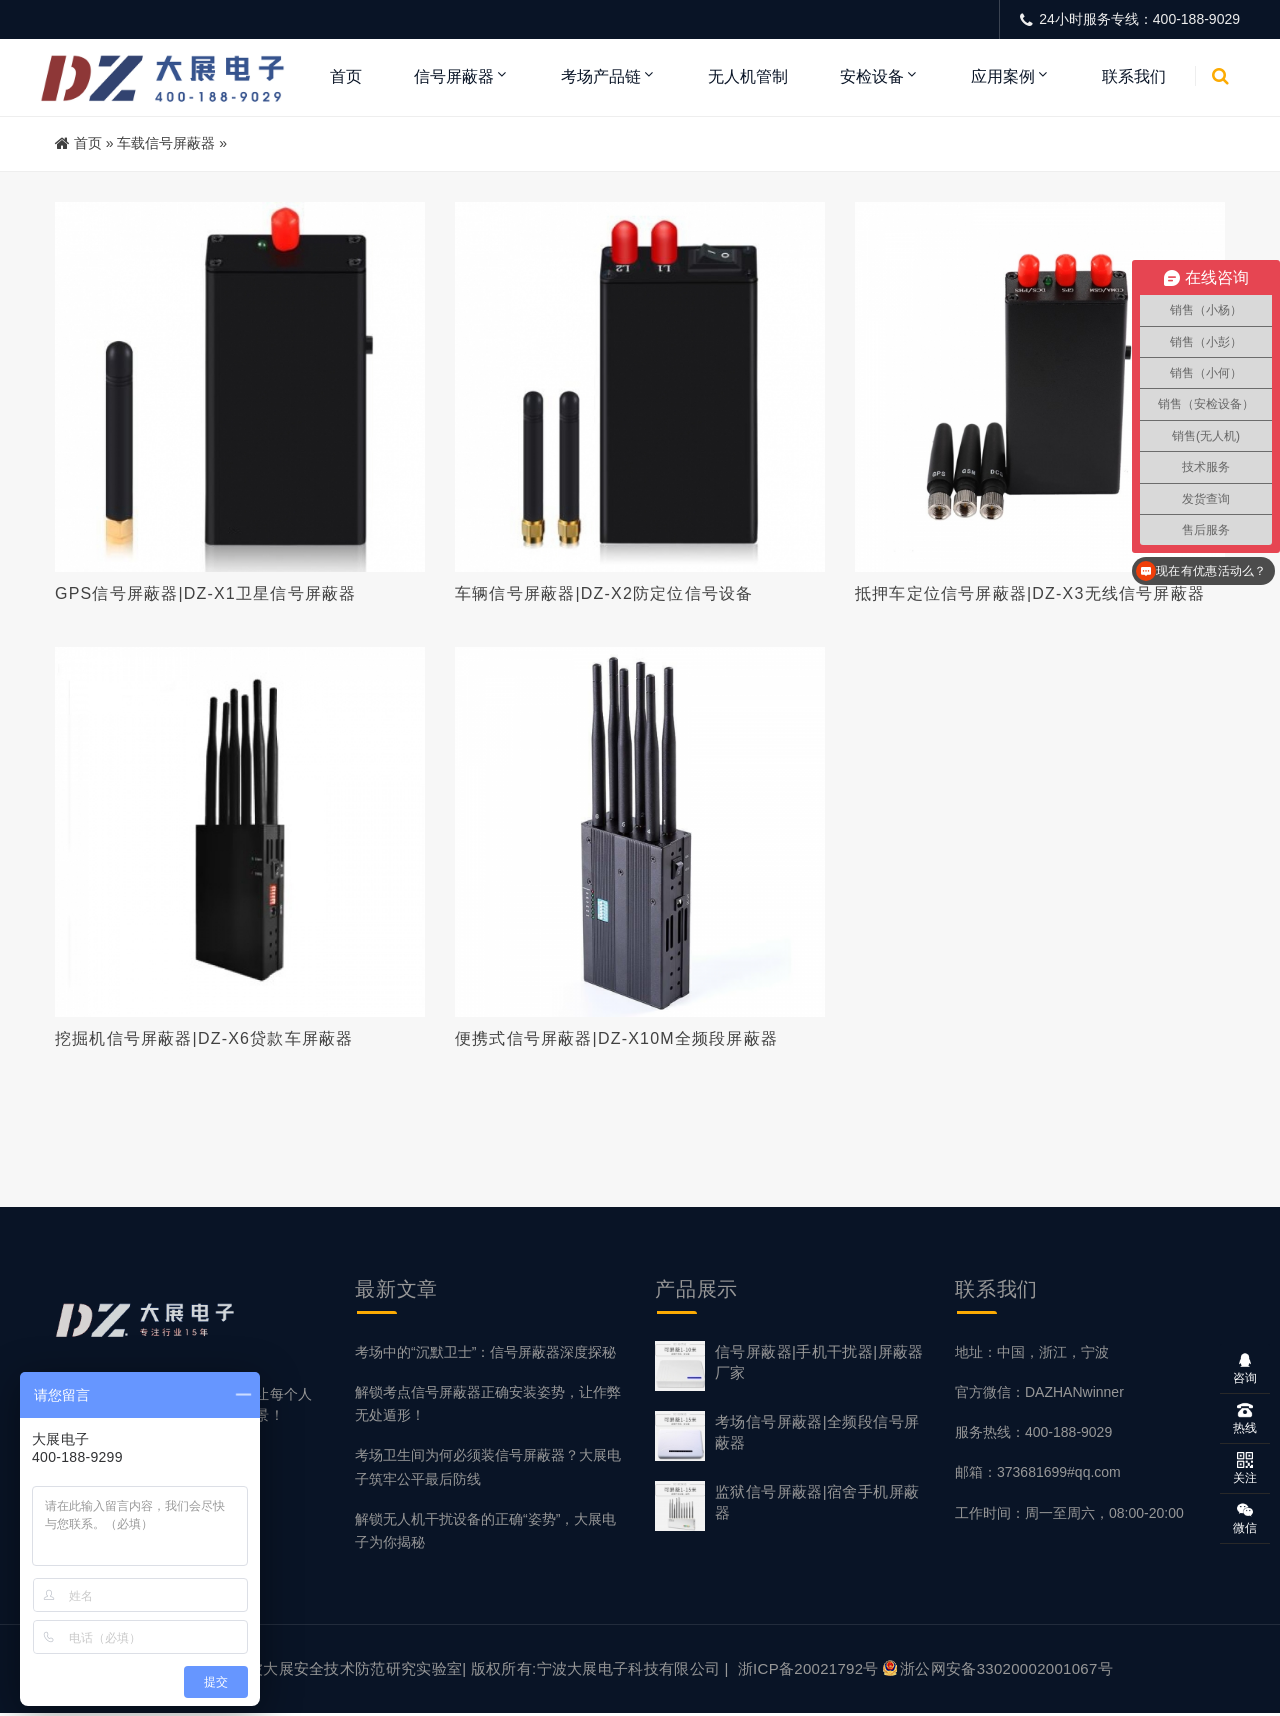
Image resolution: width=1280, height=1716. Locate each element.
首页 (346, 76)
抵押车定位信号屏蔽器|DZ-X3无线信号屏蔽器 (1030, 593)
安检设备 (872, 76)
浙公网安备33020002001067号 (998, 1671)
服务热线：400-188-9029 (1033, 1435)
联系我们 (1134, 76)
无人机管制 (748, 76)
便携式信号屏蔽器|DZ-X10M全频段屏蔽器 (616, 1039)
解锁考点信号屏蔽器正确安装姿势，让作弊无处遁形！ (488, 1406)
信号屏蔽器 (454, 76)
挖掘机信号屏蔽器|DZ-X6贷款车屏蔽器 (204, 1039)
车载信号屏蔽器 (166, 143)
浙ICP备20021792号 (808, 1671)
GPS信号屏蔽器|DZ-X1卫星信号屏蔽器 (205, 593)
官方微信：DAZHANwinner (1039, 1395)
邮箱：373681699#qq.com (1038, 1475)
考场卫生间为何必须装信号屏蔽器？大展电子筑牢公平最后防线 (488, 1469)
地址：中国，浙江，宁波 (1032, 1355)
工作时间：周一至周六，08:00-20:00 (1069, 1515)
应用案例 (1003, 76)
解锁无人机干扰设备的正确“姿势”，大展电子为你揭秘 (485, 1532)
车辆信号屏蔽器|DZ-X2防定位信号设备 (604, 593)
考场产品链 (601, 76)
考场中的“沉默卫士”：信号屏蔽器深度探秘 (485, 1355)
